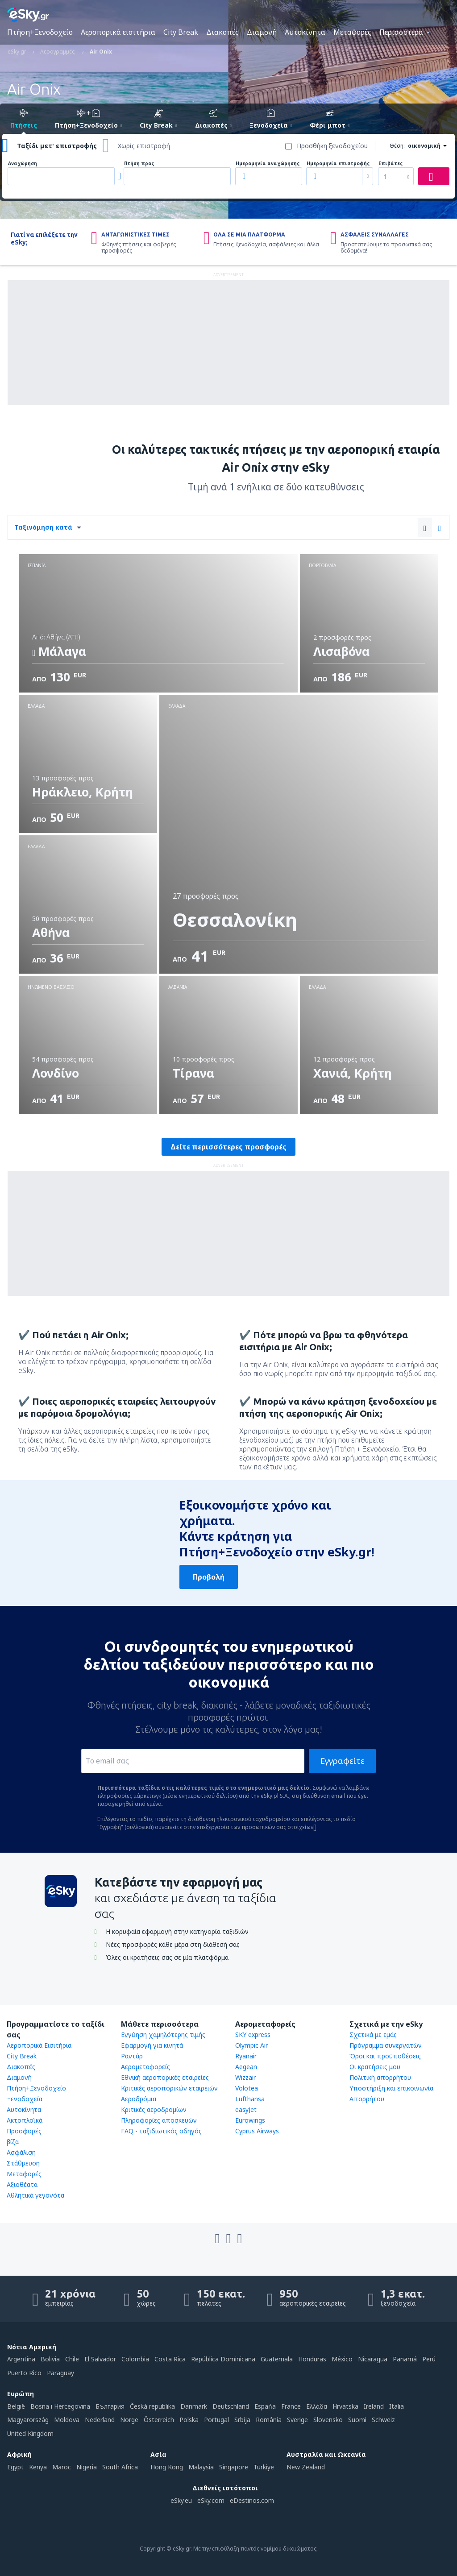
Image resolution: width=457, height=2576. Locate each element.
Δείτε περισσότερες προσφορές (228, 1147)
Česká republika (152, 2406)
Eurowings (250, 2120)
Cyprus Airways (257, 2131)
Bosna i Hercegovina (60, 2406)
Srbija (242, 2419)
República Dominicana (223, 2359)
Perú (429, 2359)
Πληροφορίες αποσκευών (159, 2120)
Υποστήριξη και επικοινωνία (391, 2088)
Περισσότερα (401, 32)
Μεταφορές (352, 32)
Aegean (246, 2066)
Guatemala (277, 2359)
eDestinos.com (252, 2500)
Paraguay (60, 2373)
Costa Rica (170, 2359)
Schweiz (383, 2419)
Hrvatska (345, 2406)
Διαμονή (262, 32)
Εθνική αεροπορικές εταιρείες (165, 2077)
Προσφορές (24, 2131)
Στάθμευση (23, 2163)
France (291, 2406)
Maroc (61, 2467)
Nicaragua (372, 2359)
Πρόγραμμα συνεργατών (385, 2045)
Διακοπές (222, 32)
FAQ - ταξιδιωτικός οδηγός (161, 2131)
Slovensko (328, 2419)
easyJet (246, 2109)
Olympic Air (251, 2045)
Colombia (135, 2359)
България (110, 2406)
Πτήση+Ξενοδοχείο (40, 32)
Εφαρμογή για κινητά (152, 2045)
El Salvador (100, 2359)
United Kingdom (30, 2433)
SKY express (252, 2034)
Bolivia (50, 2359)
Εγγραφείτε (342, 1760)
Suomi (357, 2419)
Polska (189, 2419)
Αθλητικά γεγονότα (35, 2195)
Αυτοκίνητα (305, 32)
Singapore (233, 2467)
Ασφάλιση (21, 2152)
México (342, 2359)
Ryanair (246, 2056)
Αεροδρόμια (138, 2099)
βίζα (13, 2141)
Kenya (38, 2467)
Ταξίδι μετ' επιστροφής (57, 145)
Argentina (21, 2359)
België (16, 2406)
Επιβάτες (390, 163)
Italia (396, 2406)
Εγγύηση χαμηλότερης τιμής (163, 2034)
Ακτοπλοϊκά (24, 2120)
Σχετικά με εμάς (373, 2034)
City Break (180, 32)
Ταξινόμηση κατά (43, 527)
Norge (129, 2419)
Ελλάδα (316, 2406)
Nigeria (86, 2467)
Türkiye (263, 2467)
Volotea (246, 2088)
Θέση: (397, 145)
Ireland (374, 2406)
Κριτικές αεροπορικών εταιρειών (169, 2088)
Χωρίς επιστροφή (144, 145)
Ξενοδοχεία (24, 2099)
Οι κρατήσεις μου (374, 2066)
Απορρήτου (366, 2099)
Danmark (193, 2406)
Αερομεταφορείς (145, 2066)
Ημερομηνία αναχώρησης (267, 163)
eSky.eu (181, 2500)
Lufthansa (250, 2099)
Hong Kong (166, 2467)
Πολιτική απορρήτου (380, 2077)
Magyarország (28, 2419)
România (269, 2419)
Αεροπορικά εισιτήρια (118, 32)
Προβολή (208, 1577)
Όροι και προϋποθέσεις (385, 2056)
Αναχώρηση (22, 163)
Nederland (100, 2419)
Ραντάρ (132, 2056)
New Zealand (306, 2467)
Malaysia (201, 2467)
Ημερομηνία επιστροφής (338, 163)
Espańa (265, 2406)
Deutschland (230, 2406)
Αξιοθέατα (22, 2184)
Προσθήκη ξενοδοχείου (332, 145)
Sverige (297, 2419)
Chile (72, 2359)
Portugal (216, 2419)
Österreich (159, 2419)
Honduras (312, 2359)
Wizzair (245, 2077)
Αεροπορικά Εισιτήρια (39, 2045)
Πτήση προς (139, 163)
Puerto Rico (24, 2373)
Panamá (405, 2359)
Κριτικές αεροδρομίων (154, 2109)
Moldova (66, 2419)
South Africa (120, 2467)
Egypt (15, 2467)
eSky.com (210, 2500)
